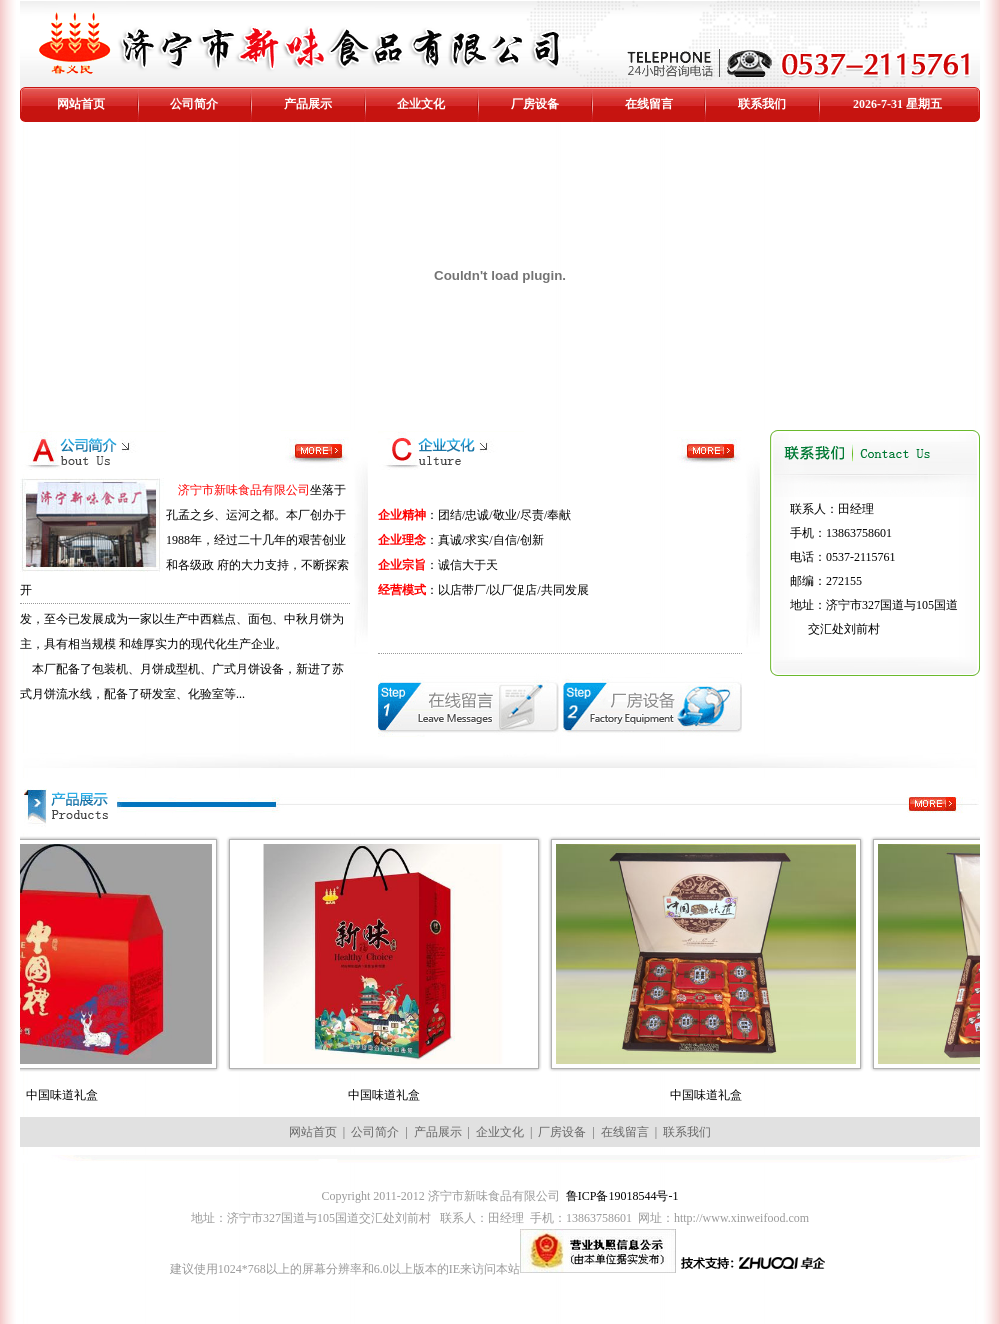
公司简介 (194, 104)
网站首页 (81, 104)
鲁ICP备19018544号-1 (622, 1196)
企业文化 (421, 104)
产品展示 (308, 104)
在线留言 (649, 104)
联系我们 (762, 104)
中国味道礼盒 (97, 1095)
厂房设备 (535, 104)
